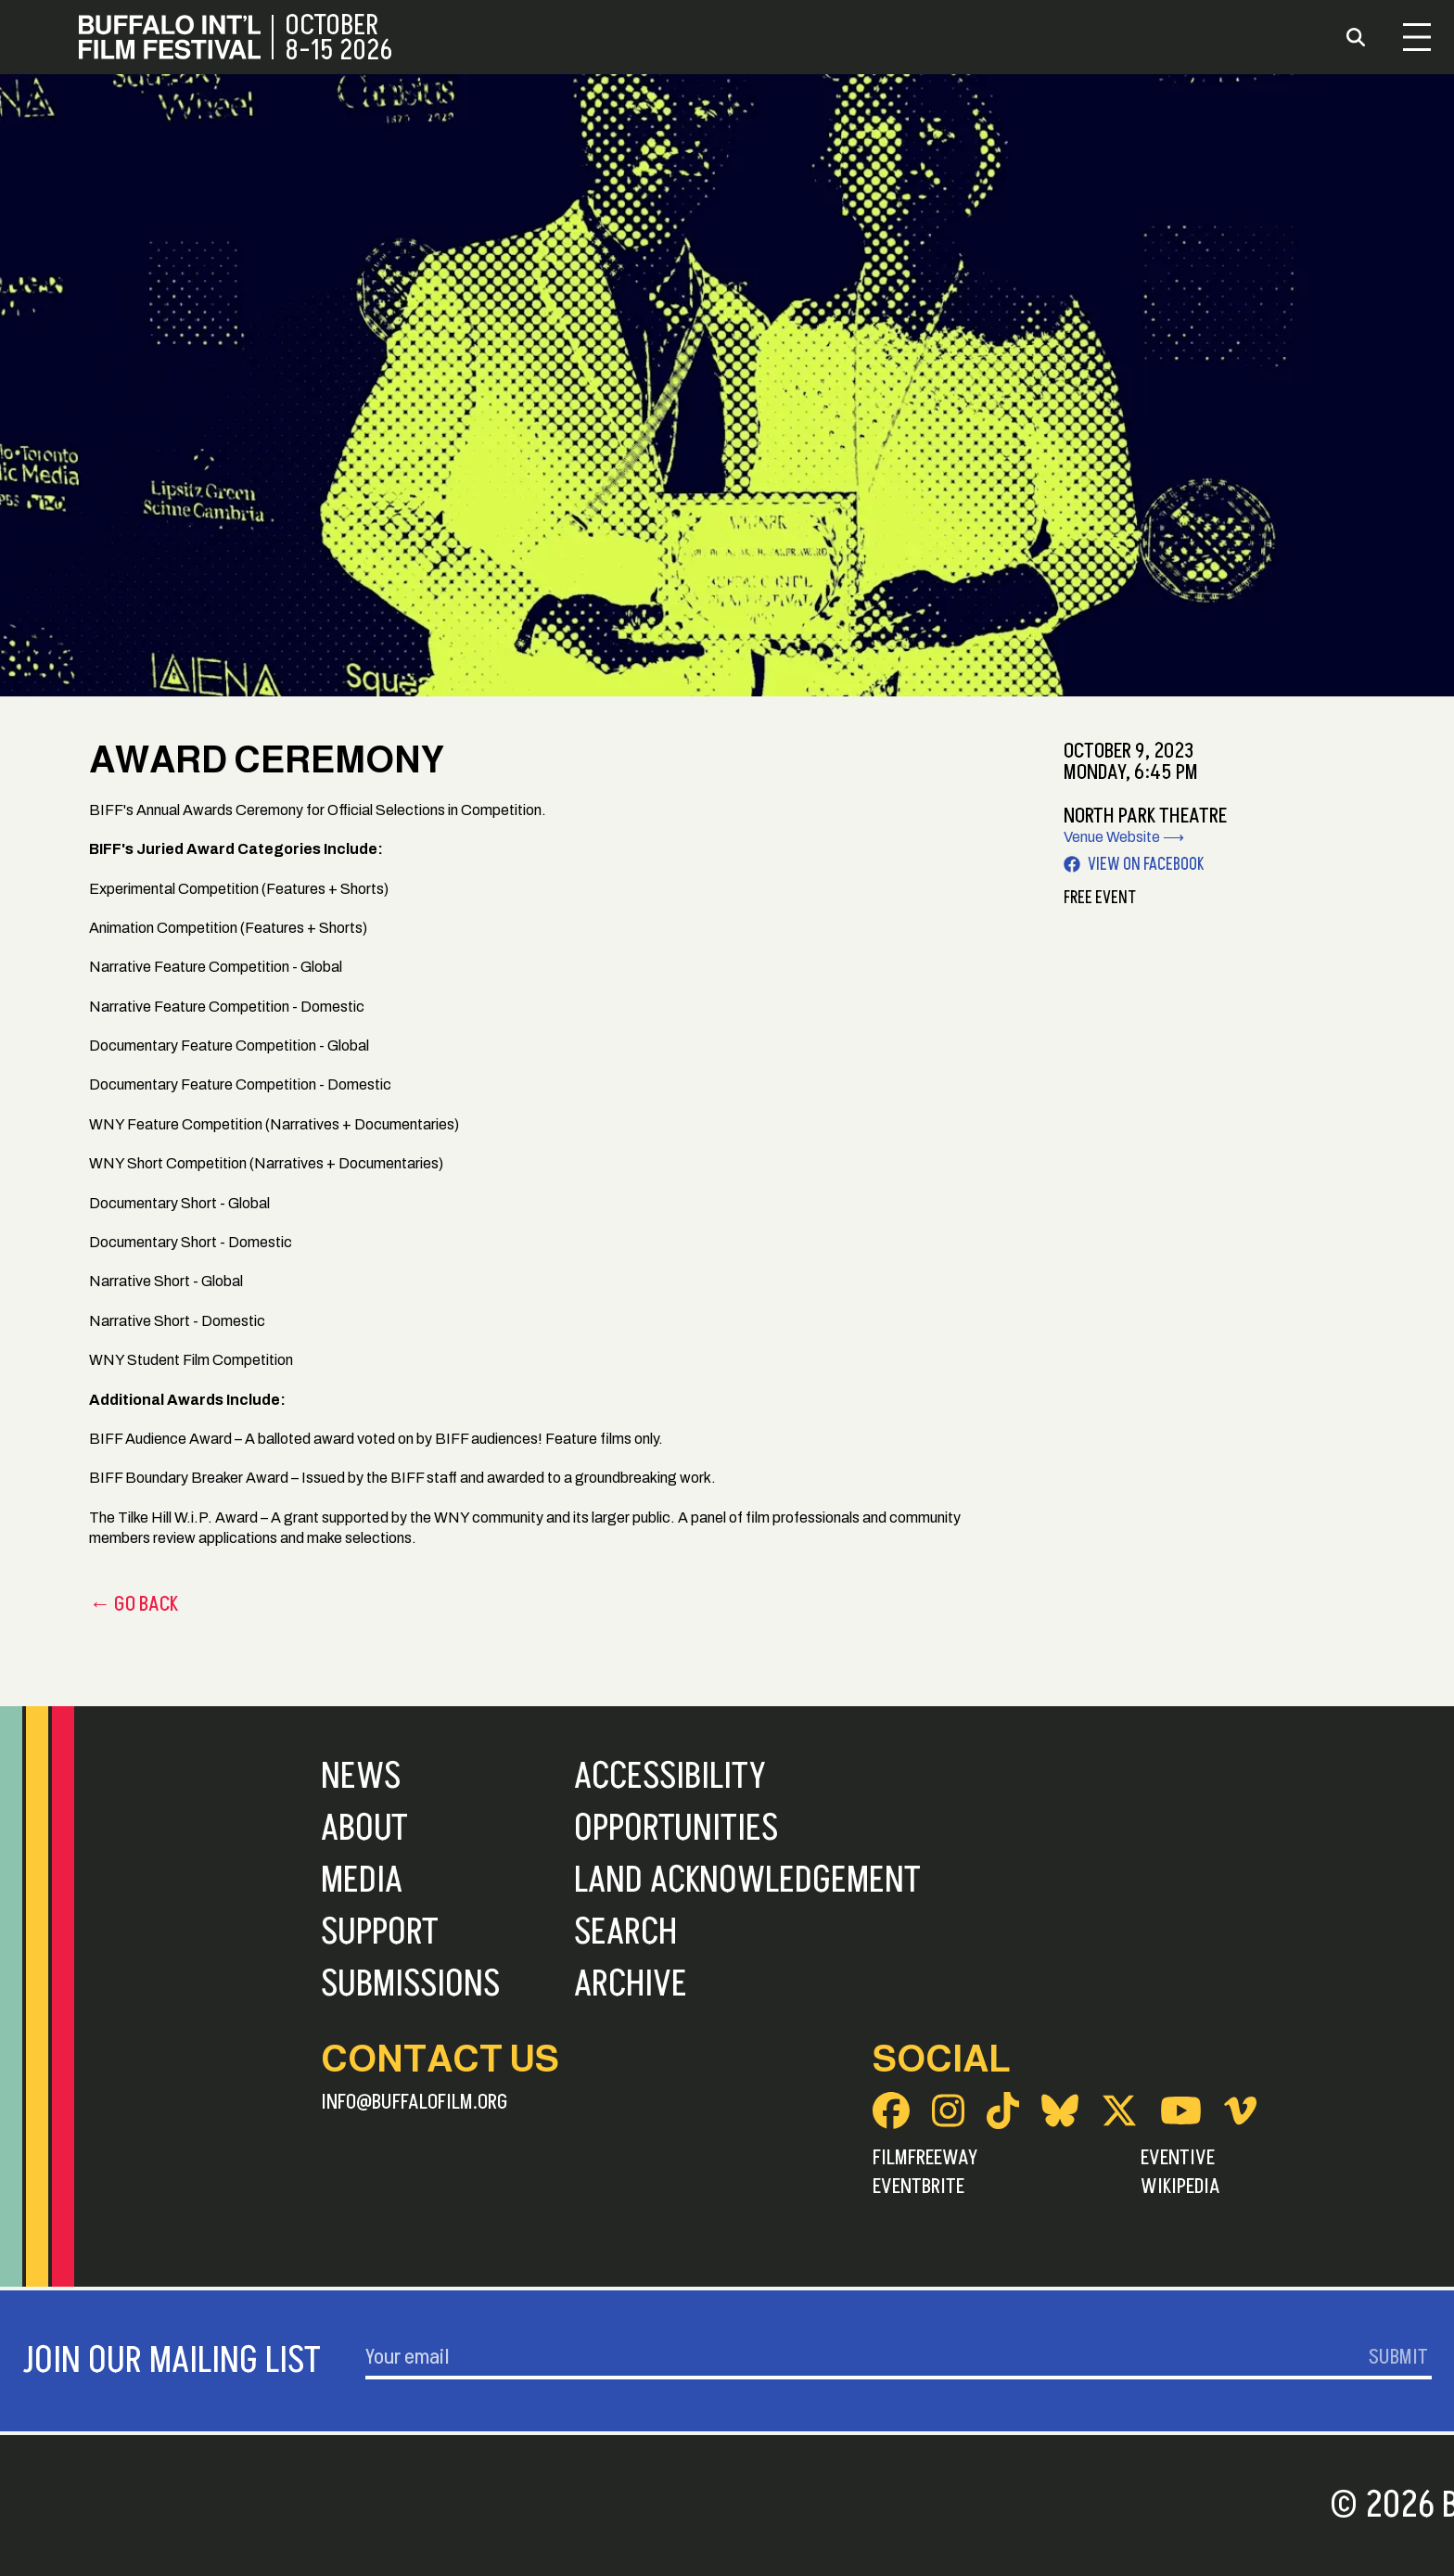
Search (625, 1932)
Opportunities (676, 1829)
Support (380, 1932)
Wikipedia (1180, 2186)
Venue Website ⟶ (1124, 837)
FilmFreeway (925, 2158)
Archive (630, 1984)
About (364, 1829)
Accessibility (670, 1777)
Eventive (1178, 2158)
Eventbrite (918, 2186)
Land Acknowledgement (747, 1880)
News (361, 1777)
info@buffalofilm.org (414, 2102)
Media (361, 1880)
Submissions (410, 1984)
